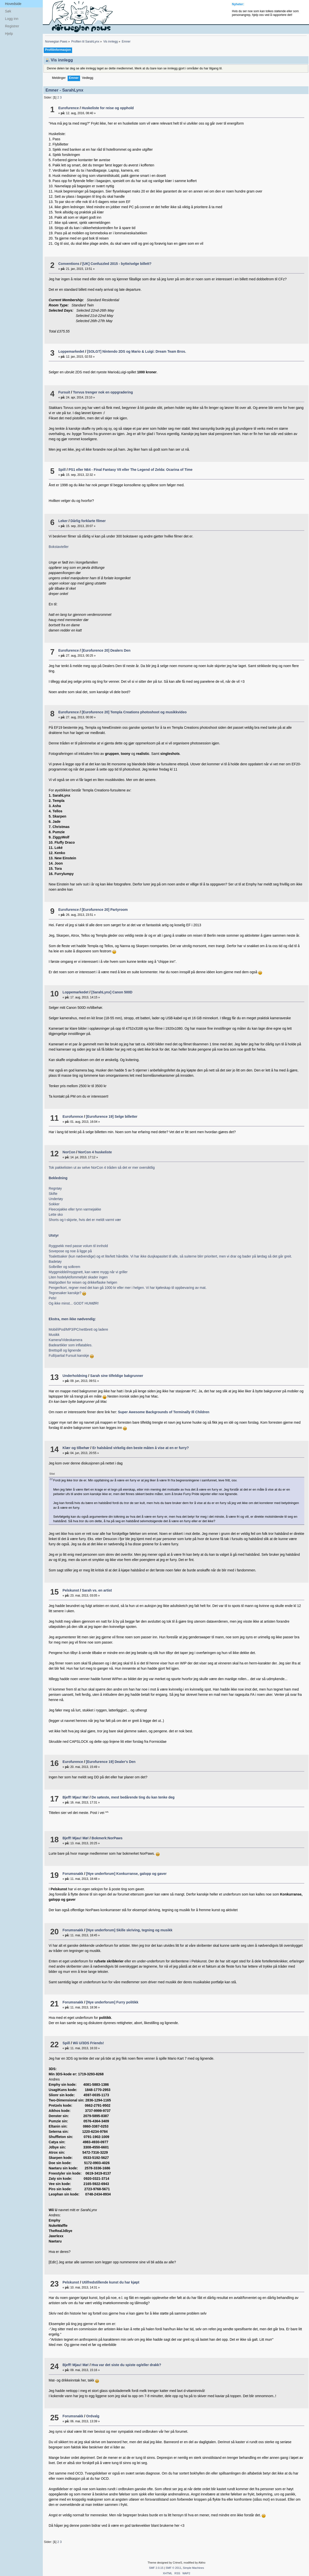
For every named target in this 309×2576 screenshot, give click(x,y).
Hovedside (13, 4)
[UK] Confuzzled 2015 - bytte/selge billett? (116, 264)
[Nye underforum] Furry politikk (112, 2002)
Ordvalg (92, 2416)
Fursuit (64, 392)
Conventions (68, 264)
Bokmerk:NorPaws (107, 1838)
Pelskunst (71, 1590)
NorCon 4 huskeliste (95, 1152)
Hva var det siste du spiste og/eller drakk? (126, 2365)
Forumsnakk (73, 1874)
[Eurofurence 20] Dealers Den (106, 650)
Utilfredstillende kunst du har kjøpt (110, 2282)
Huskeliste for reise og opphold (108, 108)
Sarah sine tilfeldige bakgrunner (116, 1376)
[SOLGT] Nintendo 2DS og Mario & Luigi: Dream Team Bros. (136, 351)
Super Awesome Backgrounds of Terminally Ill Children (163, 1412)
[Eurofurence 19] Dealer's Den (110, 1762)
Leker (62, 521)
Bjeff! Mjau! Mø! (76, 1797)
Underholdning (75, 1376)
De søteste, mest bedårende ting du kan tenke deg (133, 1797)
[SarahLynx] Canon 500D (111, 992)
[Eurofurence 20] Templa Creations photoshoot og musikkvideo (134, 712)
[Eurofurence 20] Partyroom (105, 910)
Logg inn (11, 19)
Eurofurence (68, 108)
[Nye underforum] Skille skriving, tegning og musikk (129, 1930)
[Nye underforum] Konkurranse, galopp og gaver (126, 1874)
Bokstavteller (59, 547)
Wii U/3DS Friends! (88, 2043)
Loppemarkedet (71, 351)
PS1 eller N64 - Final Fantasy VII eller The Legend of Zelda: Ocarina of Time (130, 470)
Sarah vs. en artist (97, 1590)
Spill (62, 470)
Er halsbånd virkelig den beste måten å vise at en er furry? (140, 1448)
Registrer (12, 26)
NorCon (69, 1152)
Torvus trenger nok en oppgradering (103, 392)
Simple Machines (193, 2567)
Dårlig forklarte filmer (88, 521)
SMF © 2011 (173, 2567)
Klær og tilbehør (76, 1448)
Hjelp (9, 34)
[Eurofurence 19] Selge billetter (111, 1116)
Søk (8, 11)
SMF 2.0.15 (156, 2567)
